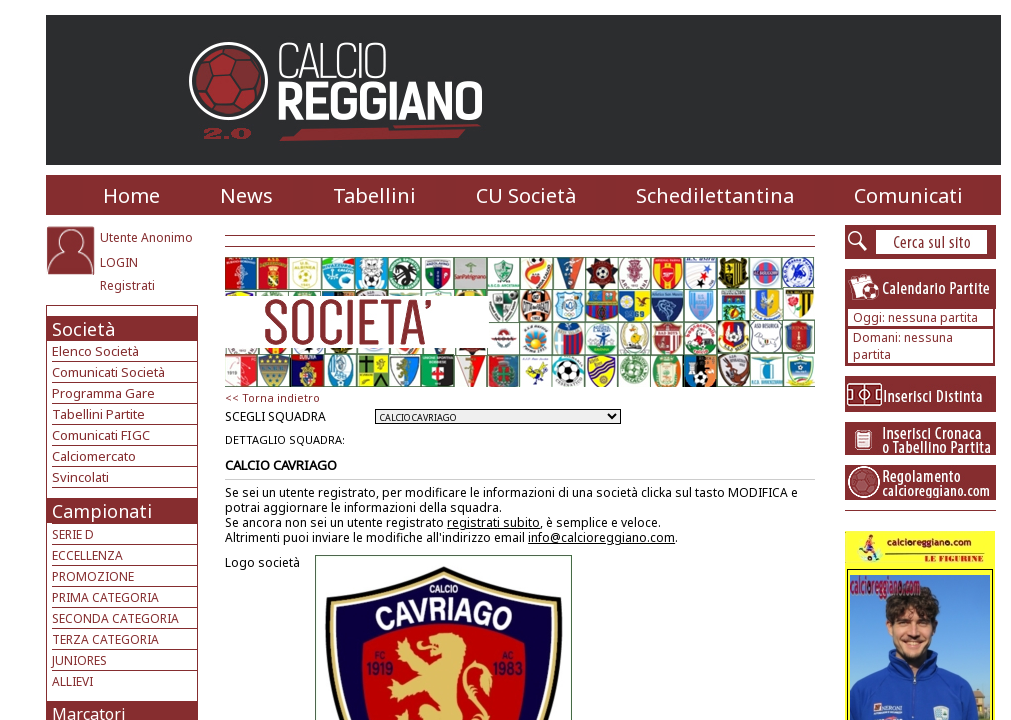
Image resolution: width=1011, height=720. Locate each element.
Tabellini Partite (98, 414)
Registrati (127, 285)
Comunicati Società (108, 372)
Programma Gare (103, 393)
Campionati (102, 511)
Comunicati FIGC (101, 435)
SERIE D (73, 534)
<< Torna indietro (272, 397)
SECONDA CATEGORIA (115, 618)
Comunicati (908, 195)
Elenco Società (95, 351)
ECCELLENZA (87, 555)
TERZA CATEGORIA (105, 639)
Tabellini (374, 195)
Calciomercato (94, 456)
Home (131, 195)
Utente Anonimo (146, 237)
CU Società (526, 195)
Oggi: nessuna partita (915, 317)
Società (83, 329)
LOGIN (119, 262)
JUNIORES (79, 660)
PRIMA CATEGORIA (105, 597)
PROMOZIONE (93, 576)
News (246, 195)
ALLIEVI (72, 681)
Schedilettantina (715, 195)
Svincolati (80, 477)
